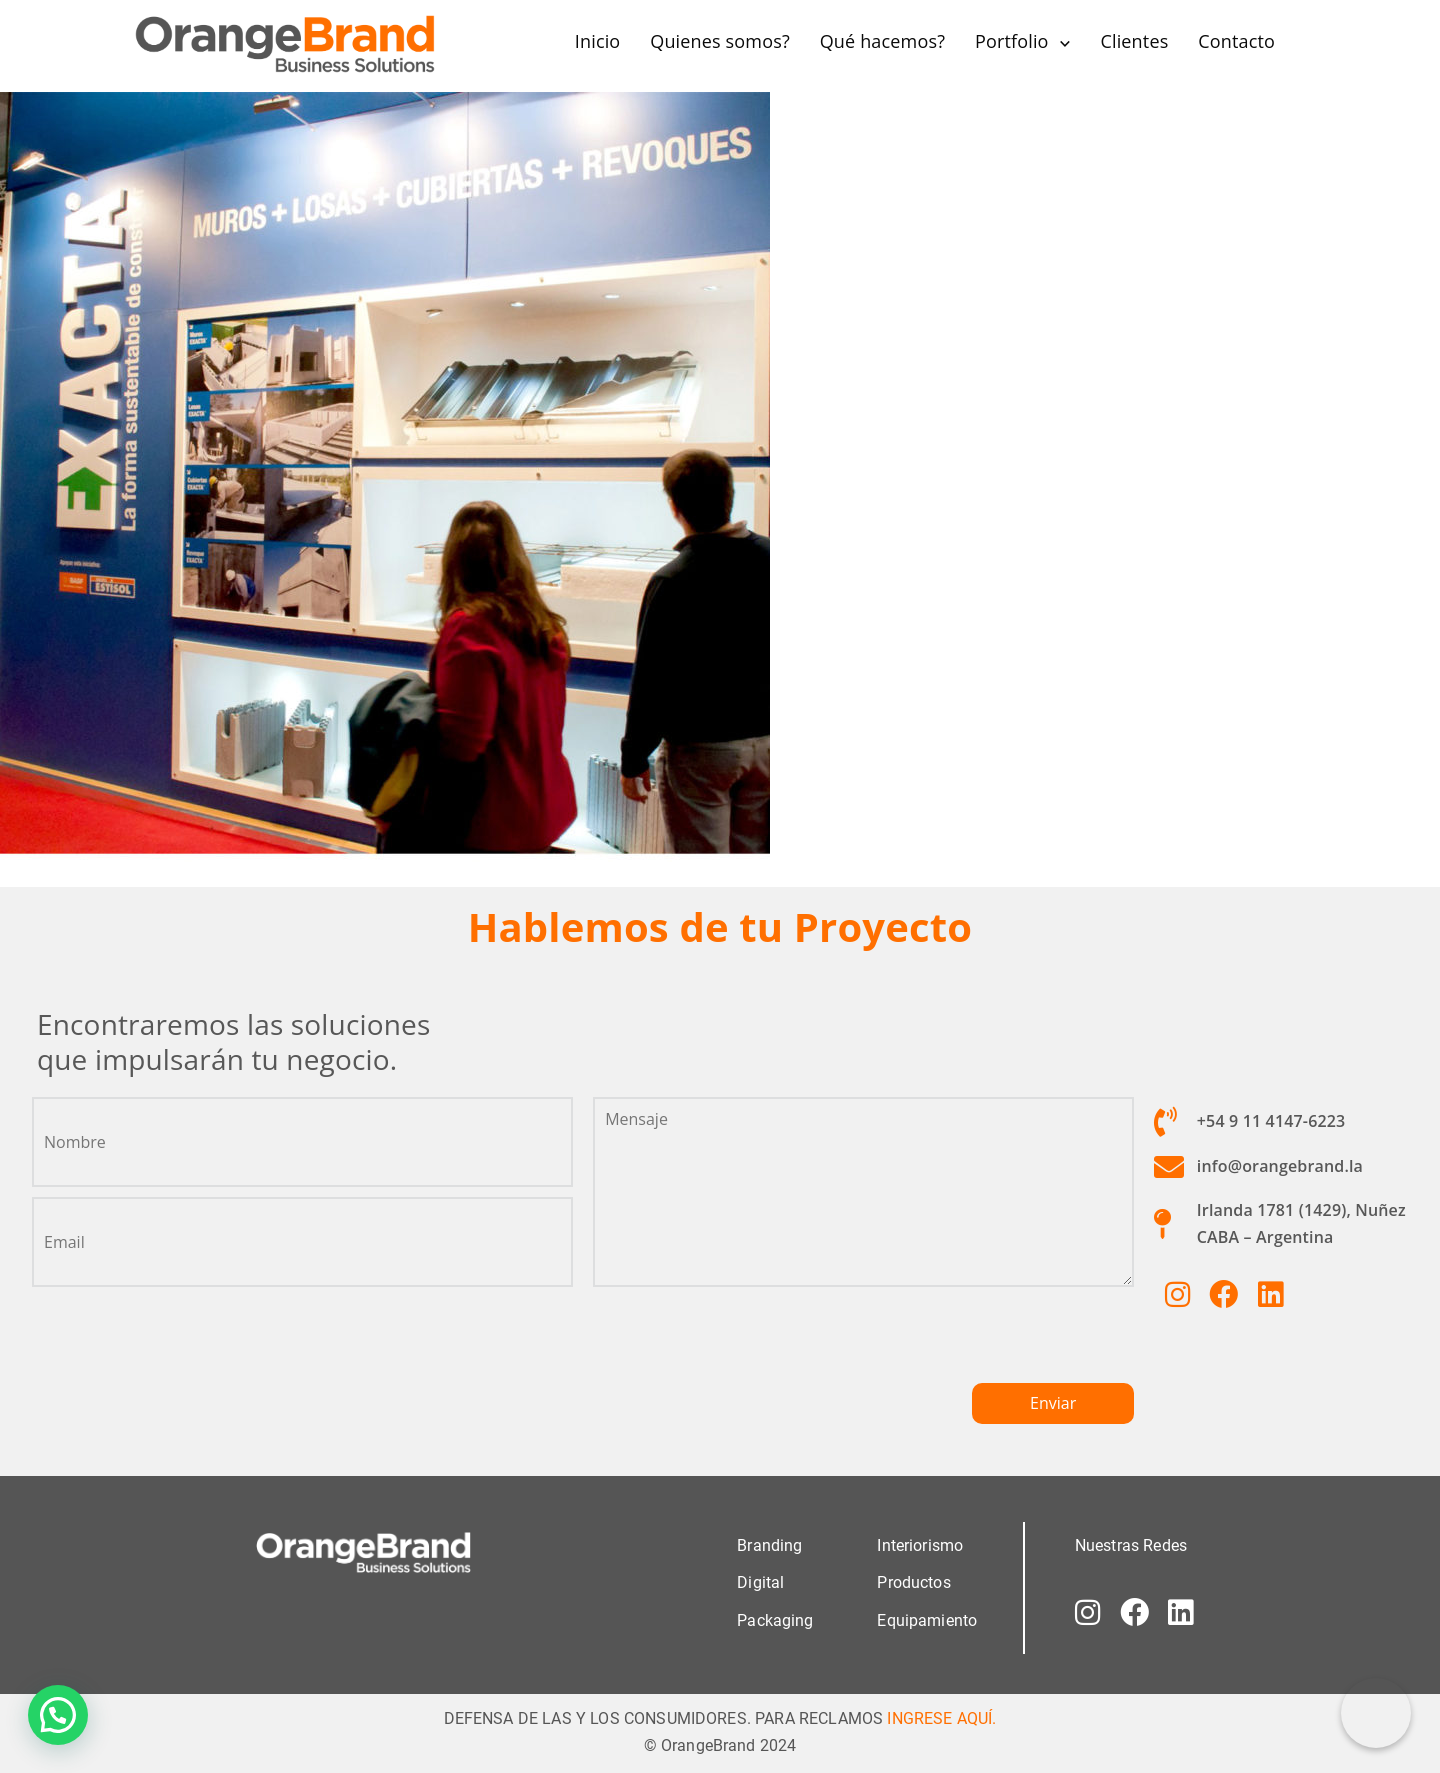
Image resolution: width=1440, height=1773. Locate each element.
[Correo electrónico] (1376, 1713)
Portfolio (1012, 41)
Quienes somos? (720, 41)
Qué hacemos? (882, 41)
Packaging (775, 1619)
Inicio (598, 41)
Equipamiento (927, 1619)
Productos (913, 1582)
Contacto (1236, 41)
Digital (760, 1582)
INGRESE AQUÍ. (941, 1717)
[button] (58, 1715)
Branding (769, 1545)
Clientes (1134, 41)
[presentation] (745, 1343)
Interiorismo (920, 1545)
